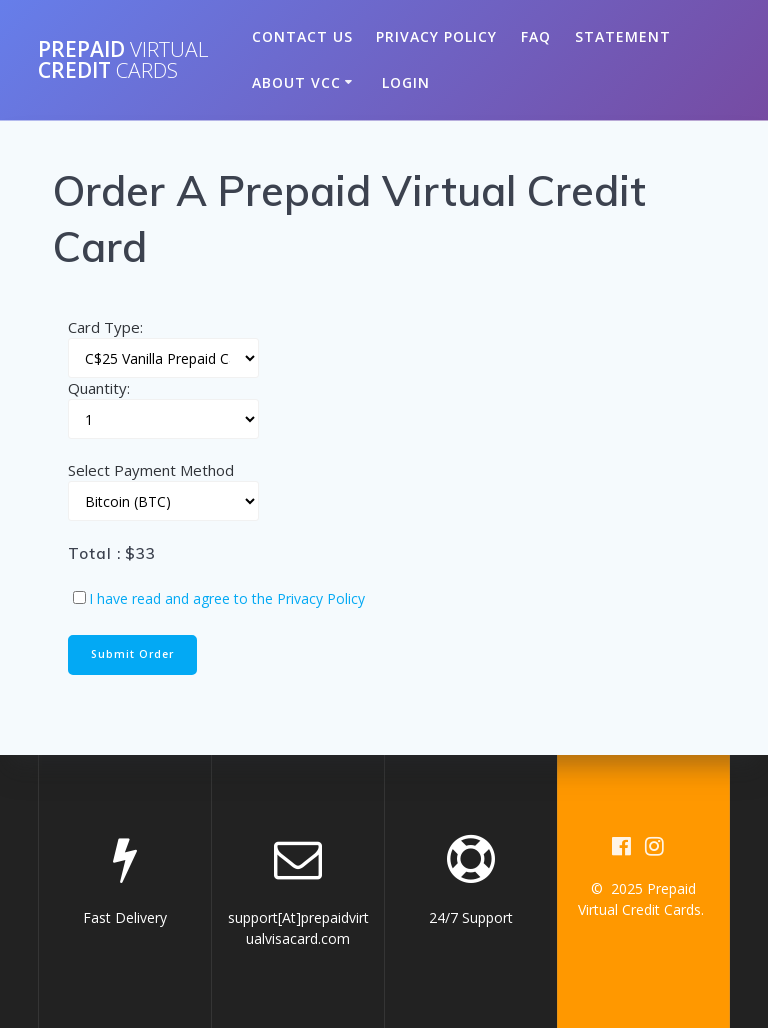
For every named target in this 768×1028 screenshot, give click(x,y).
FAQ (536, 36)
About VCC (296, 82)
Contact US (302, 36)
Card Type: (105, 327)
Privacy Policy (436, 36)
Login (406, 82)
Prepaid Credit (123, 60)
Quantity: (99, 388)
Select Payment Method (151, 470)
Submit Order (132, 654)
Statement (623, 36)
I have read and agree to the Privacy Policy (227, 598)
